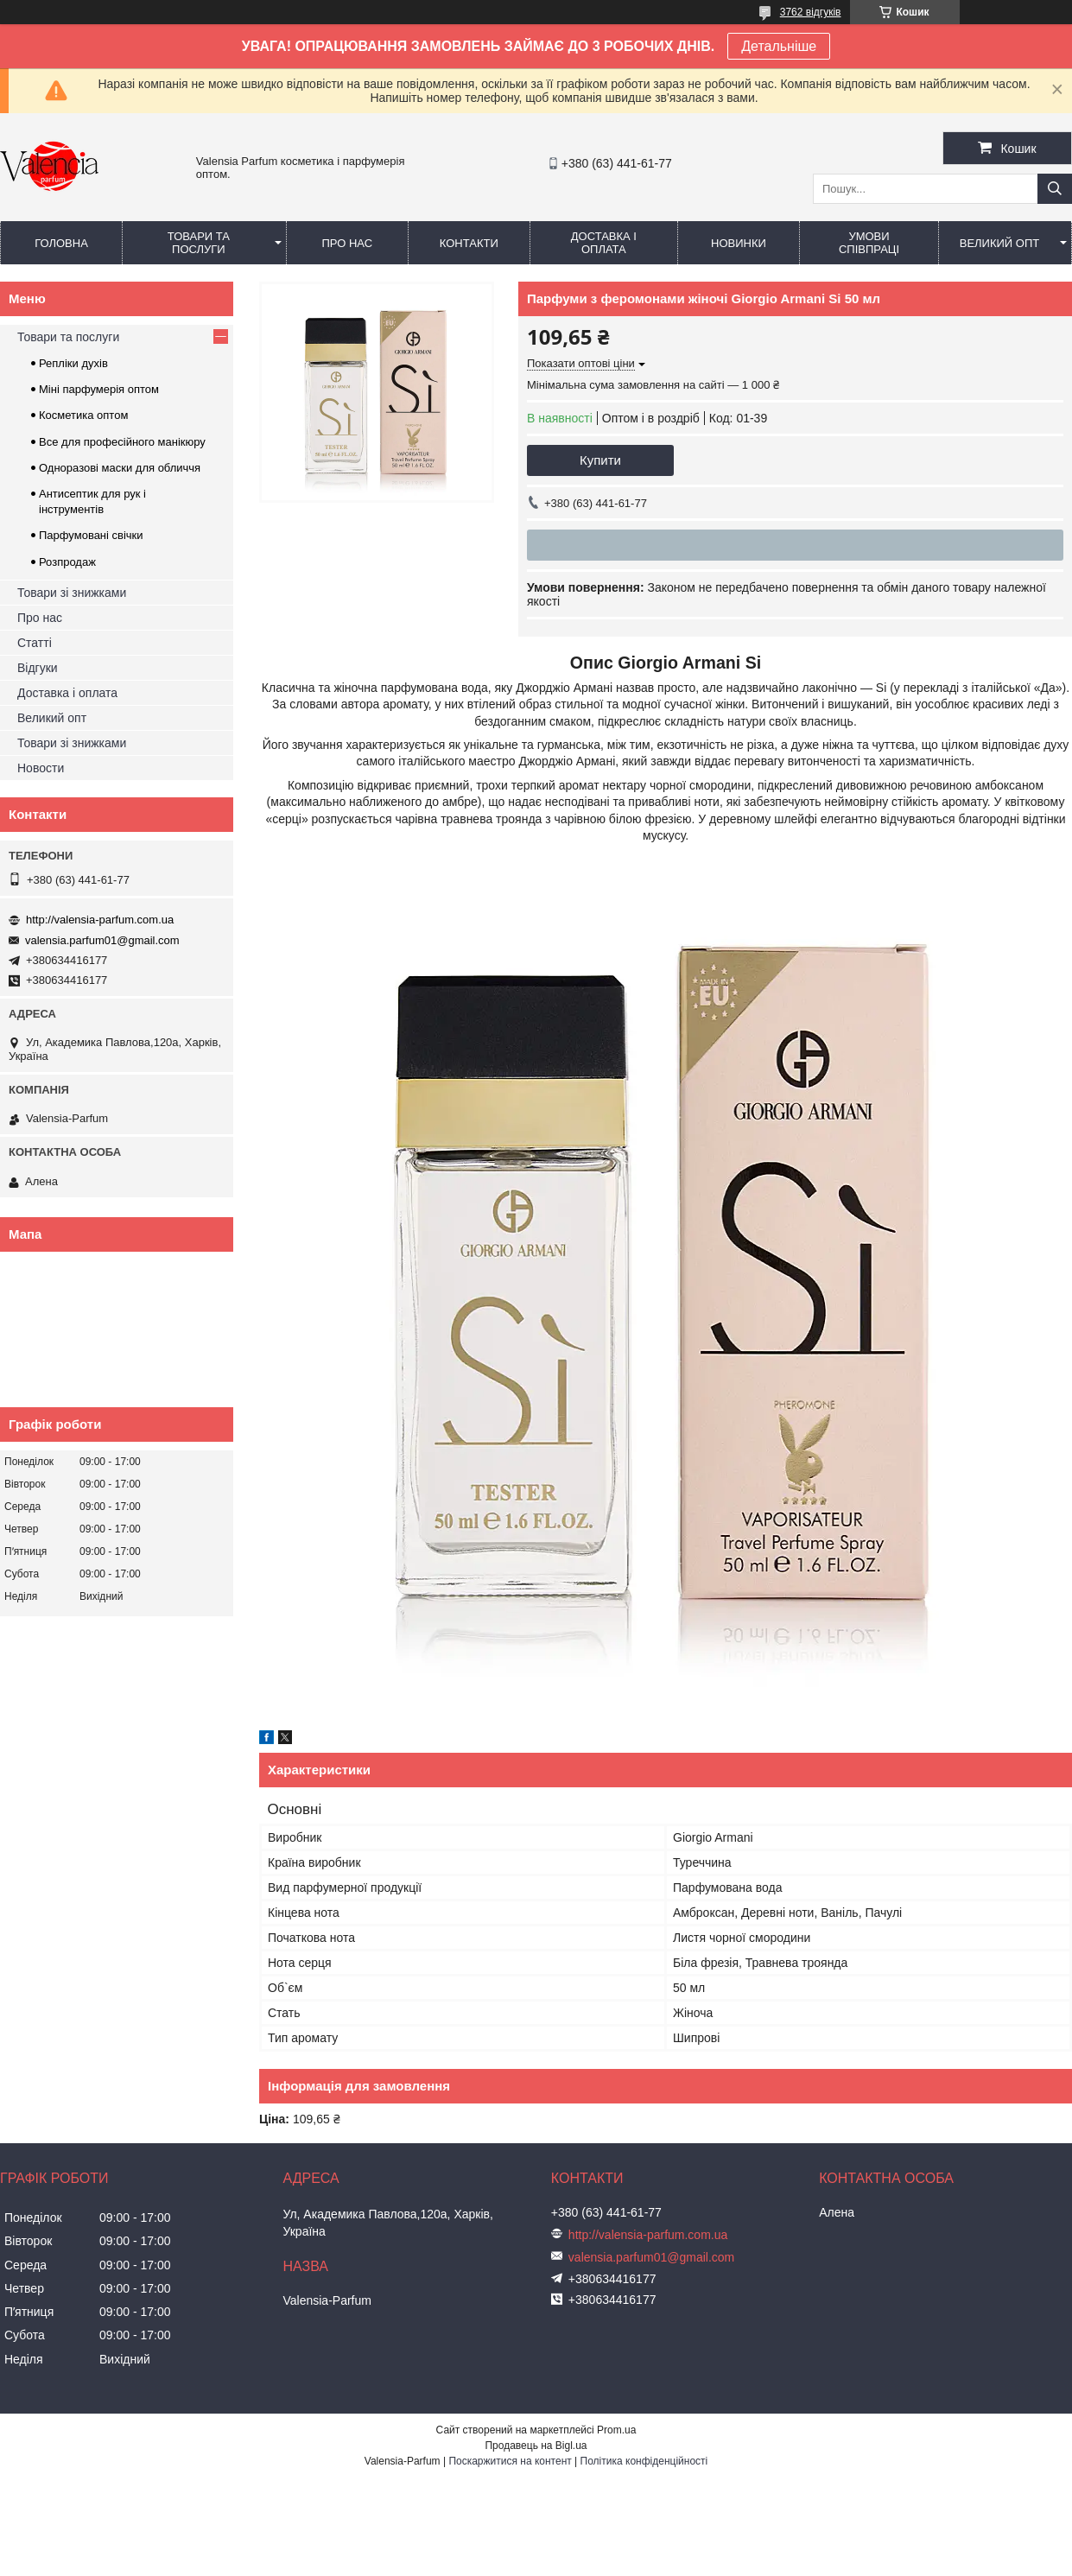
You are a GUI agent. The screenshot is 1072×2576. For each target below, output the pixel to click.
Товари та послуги (199, 243)
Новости (40, 768)
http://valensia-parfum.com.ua (100, 919)
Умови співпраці (869, 243)
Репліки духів (73, 363)
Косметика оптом (83, 415)
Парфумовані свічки (91, 535)
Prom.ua (616, 2430)
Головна (61, 243)
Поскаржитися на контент (509, 2461)
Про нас (346, 243)
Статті (34, 643)
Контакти (469, 243)
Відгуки (37, 668)
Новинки (738, 243)
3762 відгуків (810, 12)
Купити (600, 460)
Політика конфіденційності (644, 2461)
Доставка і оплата (604, 243)
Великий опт (1000, 243)
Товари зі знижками (71, 593)
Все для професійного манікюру (122, 441)
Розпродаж (67, 561)
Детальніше (778, 46)
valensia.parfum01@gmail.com (102, 940)
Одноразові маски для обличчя (119, 467)
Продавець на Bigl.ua (536, 2446)
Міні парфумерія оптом (99, 389)
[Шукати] (1054, 189)
